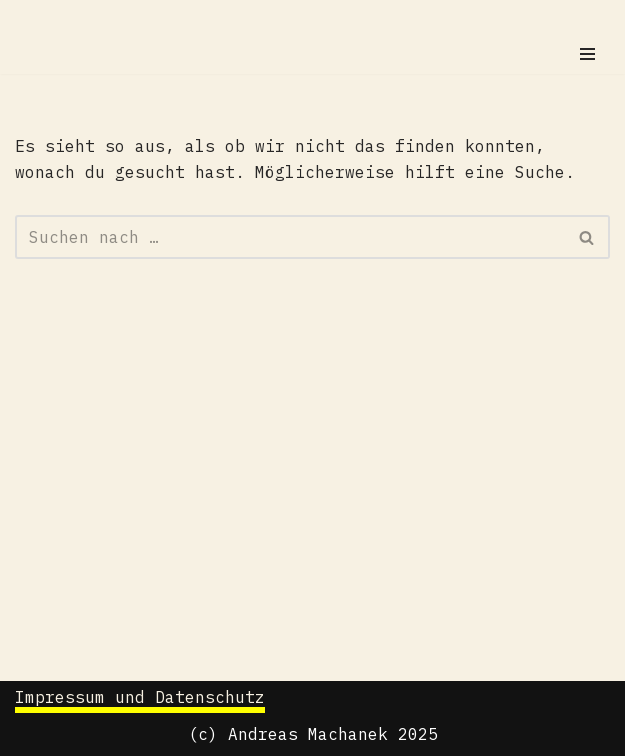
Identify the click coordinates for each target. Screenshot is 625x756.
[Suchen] (290, 237)
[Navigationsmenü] (587, 54)
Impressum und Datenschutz (140, 697)
